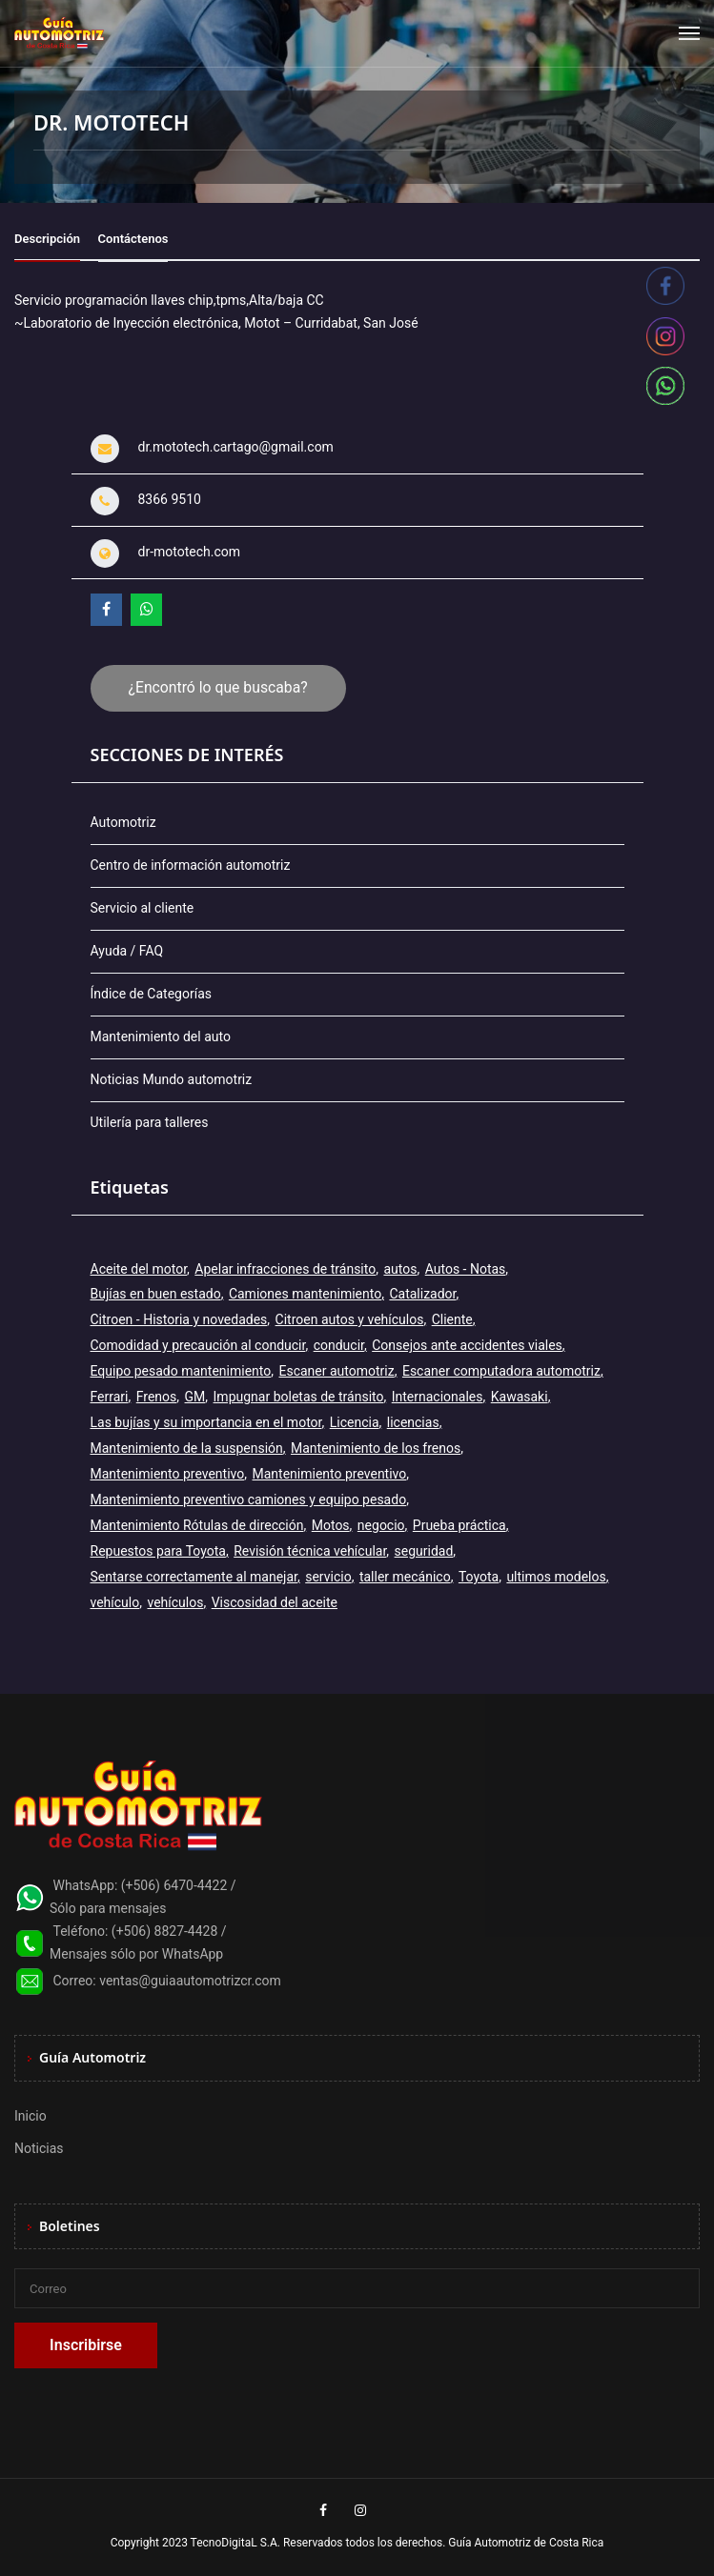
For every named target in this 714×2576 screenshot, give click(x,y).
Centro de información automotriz (191, 865)
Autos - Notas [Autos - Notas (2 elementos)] (465, 1269)
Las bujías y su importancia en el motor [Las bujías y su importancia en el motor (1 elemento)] (206, 1422)
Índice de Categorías (151, 993)
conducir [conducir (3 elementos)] (339, 1345)
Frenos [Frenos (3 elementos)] (156, 1396)
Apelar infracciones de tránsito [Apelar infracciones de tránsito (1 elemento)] (285, 1269)
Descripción (47, 238)
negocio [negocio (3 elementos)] (381, 1525)
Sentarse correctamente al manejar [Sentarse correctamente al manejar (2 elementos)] (194, 1576)
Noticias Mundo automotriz (172, 1079)
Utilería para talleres (150, 1122)
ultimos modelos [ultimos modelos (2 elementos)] (555, 1576)
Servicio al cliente (142, 908)
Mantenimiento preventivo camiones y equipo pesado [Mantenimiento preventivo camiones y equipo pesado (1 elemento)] (249, 1499)
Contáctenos (133, 238)
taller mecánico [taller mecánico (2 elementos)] (405, 1576)
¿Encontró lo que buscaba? (218, 687)
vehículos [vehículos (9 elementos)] (175, 1602)
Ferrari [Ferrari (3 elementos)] (110, 1396)
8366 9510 (169, 499)
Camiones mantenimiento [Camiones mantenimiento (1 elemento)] (305, 1293)
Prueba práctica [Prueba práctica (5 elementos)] (459, 1525)
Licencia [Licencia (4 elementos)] (354, 1422)
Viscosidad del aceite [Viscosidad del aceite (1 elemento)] (274, 1602)
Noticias (39, 2148)
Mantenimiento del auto (161, 1036)
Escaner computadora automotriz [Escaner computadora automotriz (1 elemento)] (501, 1371)
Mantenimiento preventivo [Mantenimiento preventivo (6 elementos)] (330, 1473)
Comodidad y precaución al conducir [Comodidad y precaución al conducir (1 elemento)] (198, 1345)
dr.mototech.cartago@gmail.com (236, 446)
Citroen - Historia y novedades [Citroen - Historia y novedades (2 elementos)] (179, 1319)
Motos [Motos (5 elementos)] (331, 1525)
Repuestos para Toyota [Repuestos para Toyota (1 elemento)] (158, 1551)
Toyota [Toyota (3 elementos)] (479, 1576)
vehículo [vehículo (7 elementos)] (115, 1602)
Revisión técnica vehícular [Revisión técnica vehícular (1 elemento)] (310, 1551)
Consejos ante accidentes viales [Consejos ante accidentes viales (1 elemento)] (467, 1345)
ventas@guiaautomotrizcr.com (190, 1980)
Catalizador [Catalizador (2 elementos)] (422, 1293)
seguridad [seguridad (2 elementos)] (424, 1551)
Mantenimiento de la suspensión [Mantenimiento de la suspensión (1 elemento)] (187, 1448)
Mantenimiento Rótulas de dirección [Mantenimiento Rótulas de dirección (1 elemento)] (197, 1525)
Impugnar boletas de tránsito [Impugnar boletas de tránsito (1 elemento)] (299, 1396)
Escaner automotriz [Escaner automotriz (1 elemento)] (336, 1371)
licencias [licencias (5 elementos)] (413, 1422)
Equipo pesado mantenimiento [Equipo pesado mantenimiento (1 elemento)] (181, 1371)
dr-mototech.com (189, 551)
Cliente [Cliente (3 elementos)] (452, 1319)
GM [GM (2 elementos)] (195, 1396)
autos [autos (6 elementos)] (400, 1269)
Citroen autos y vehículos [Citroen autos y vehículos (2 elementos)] (349, 1319)
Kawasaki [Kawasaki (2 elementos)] (519, 1396)
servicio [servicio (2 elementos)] (328, 1576)
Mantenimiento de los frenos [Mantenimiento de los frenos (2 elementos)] (375, 1448)
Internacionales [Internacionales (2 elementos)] (437, 1396)
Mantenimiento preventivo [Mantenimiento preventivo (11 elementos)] (168, 1473)
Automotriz (123, 822)
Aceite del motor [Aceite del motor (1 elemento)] (139, 1269)
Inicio (30, 2115)
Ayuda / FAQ (127, 950)
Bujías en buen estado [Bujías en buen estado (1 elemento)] (156, 1293)
